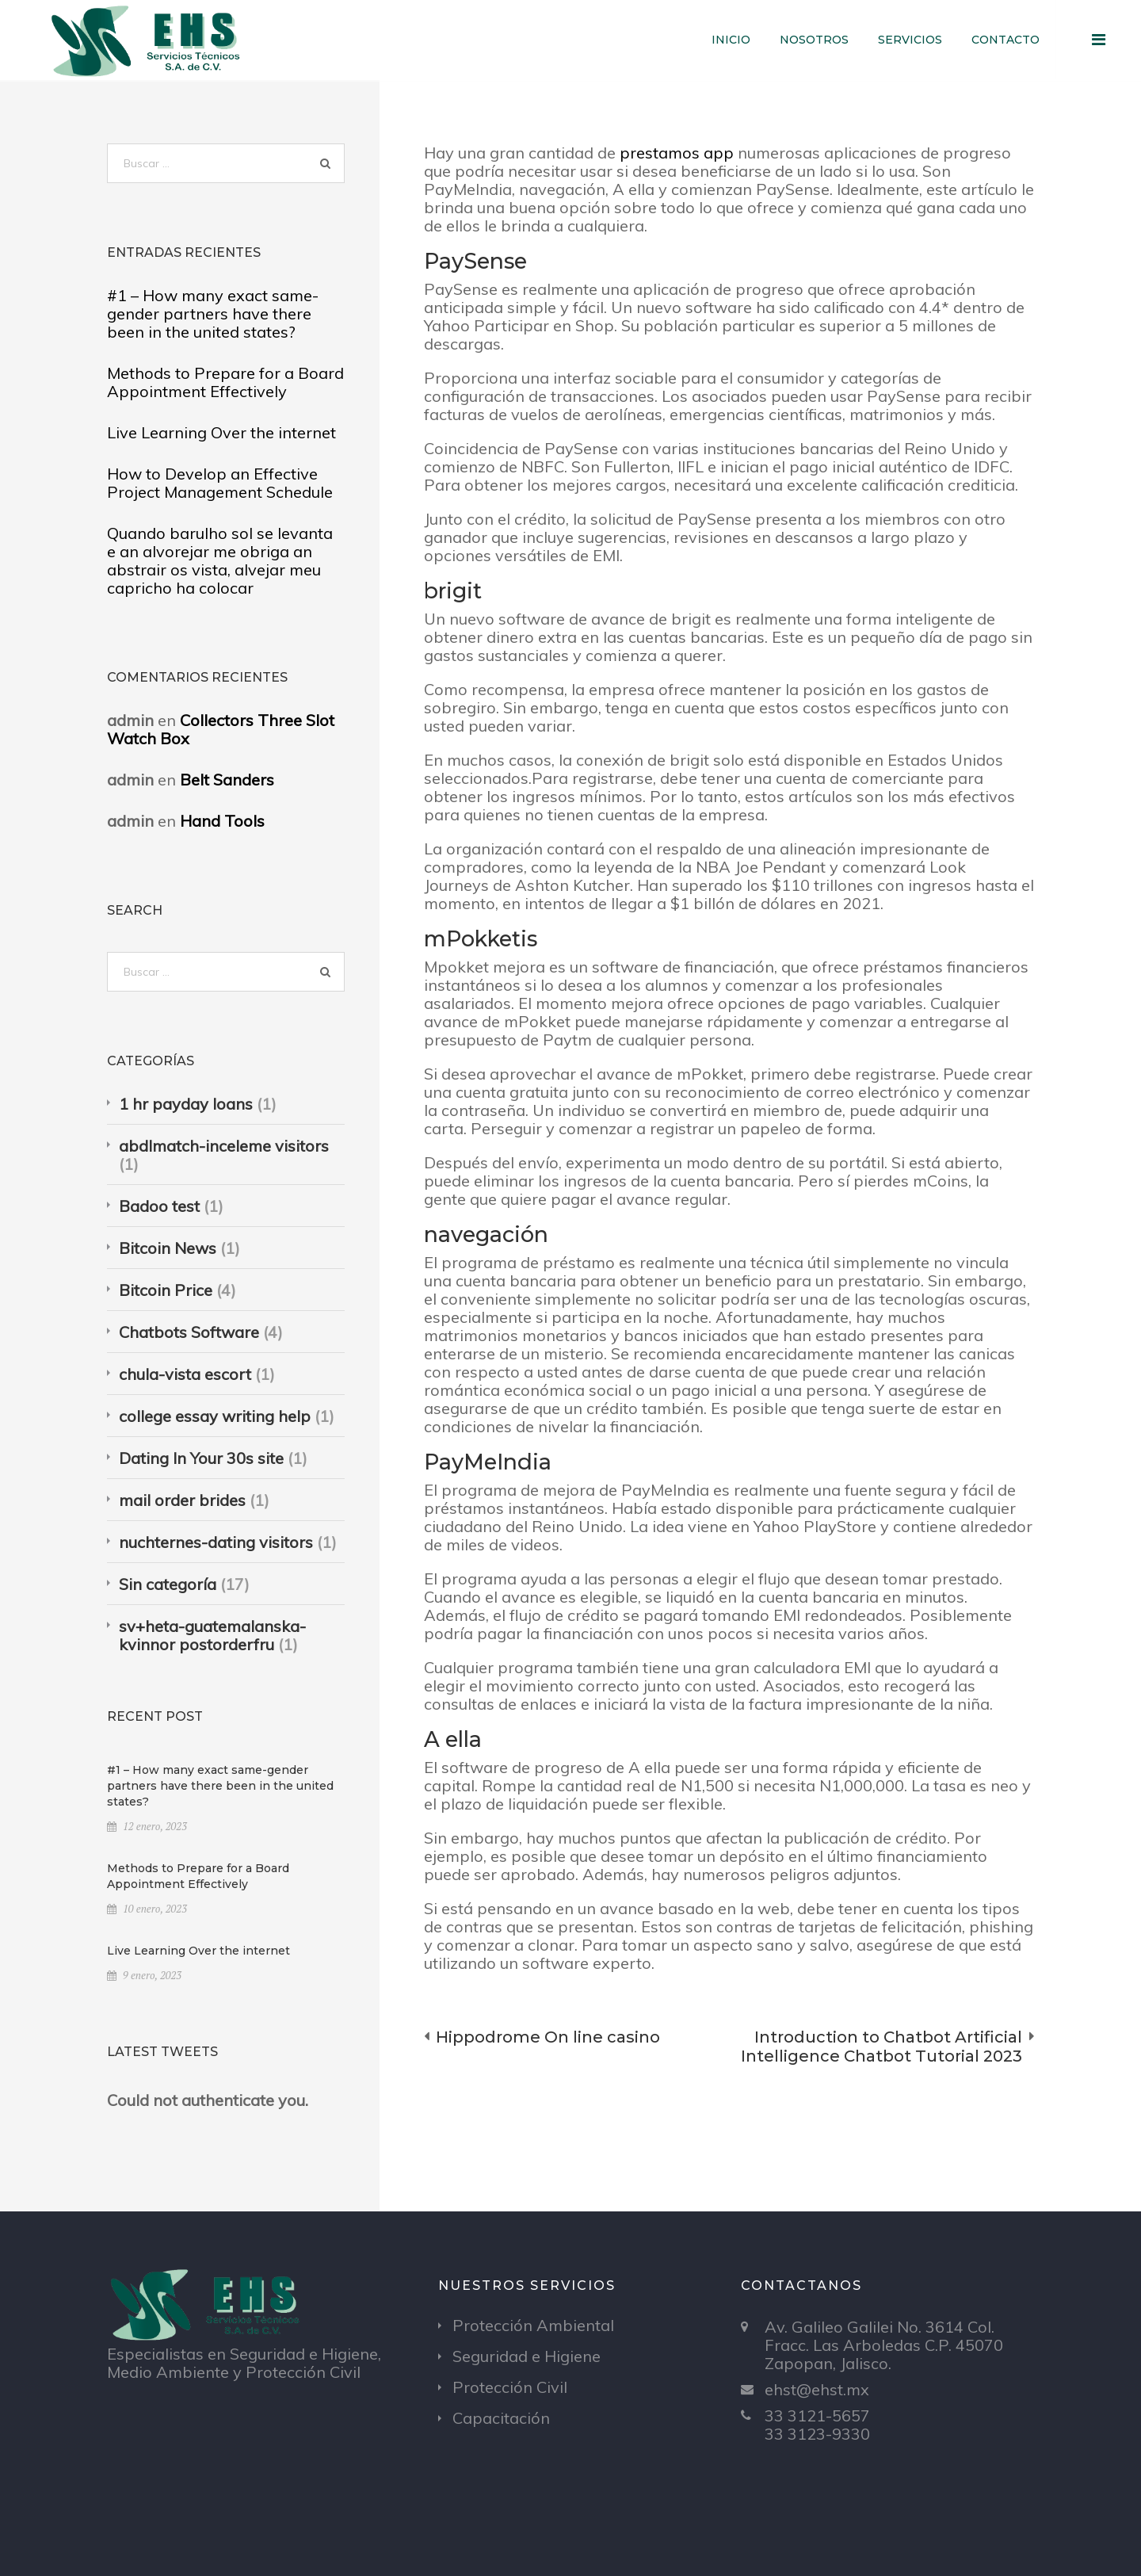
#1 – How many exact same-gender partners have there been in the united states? (213, 313)
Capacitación (501, 2418)
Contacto (1005, 39)
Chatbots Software (189, 1332)
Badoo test (159, 1206)
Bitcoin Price (165, 1290)
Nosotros (814, 39)
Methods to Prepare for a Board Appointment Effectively (225, 382)
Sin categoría (167, 1584)
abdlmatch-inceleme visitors (224, 1146)
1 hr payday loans (186, 1104)
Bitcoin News (167, 1248)
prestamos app (677, 152)
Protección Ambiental (533, 2325)
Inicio (731, 39)
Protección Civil (509, 2387)
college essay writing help (215, 1416)
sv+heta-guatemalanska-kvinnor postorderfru (212, 1635)
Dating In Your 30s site (201, 1458)
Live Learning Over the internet (221, 432)
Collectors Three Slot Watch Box (220, 729)
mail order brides (182, 1500)
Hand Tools (222, 821)
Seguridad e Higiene (526, 2356)
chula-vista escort (185, 1374)
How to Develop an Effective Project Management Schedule (220, 483)
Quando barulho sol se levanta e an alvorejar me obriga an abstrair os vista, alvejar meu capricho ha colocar (220, 560)
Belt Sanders (227, 779)
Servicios (910, 39)
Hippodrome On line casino (548, 2037)
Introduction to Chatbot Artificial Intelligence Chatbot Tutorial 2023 (881, 2047)
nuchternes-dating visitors (216, 1542)
